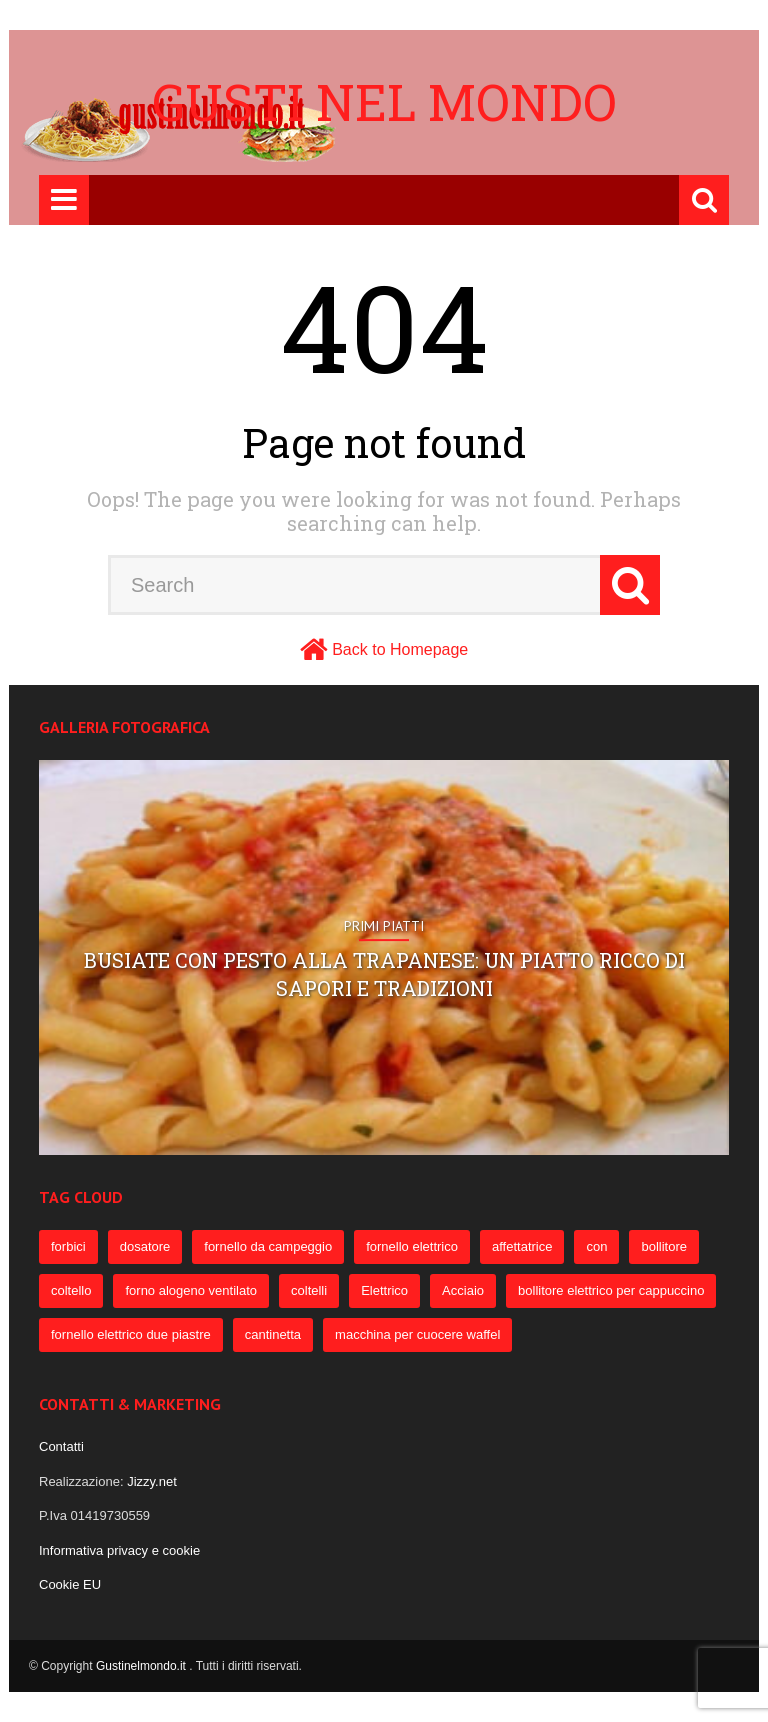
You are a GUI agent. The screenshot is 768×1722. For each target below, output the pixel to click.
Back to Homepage (400, 649)
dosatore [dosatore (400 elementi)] (145, 1246)
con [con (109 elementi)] (596, 1246)
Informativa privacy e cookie (119, 1550)
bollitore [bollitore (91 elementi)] (664, 1246)
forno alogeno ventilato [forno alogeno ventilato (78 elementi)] (191, 1290)
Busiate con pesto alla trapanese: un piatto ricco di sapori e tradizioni (384, 974)
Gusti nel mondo (384, 102)
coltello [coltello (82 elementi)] (71, 1290)
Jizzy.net (152, 1481)
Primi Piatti (384, 926)
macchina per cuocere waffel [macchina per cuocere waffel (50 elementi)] (417, 1334)
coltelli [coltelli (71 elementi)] (309, 1290)
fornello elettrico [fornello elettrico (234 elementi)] (412, 1246)
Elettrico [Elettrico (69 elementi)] (384, 1290)
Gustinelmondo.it (142, 1666)
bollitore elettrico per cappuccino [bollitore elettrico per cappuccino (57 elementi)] (611, 1290)
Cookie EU (70, 1584)
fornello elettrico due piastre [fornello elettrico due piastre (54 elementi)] (131, 1334)
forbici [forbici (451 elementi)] (68, 1246)
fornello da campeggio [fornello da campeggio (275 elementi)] (268, 1246)
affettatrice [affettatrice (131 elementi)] (522, 1246)
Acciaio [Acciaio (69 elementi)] (463, 1290)
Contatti (61, 1446)
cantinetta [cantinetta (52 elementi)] (273, 1334)
